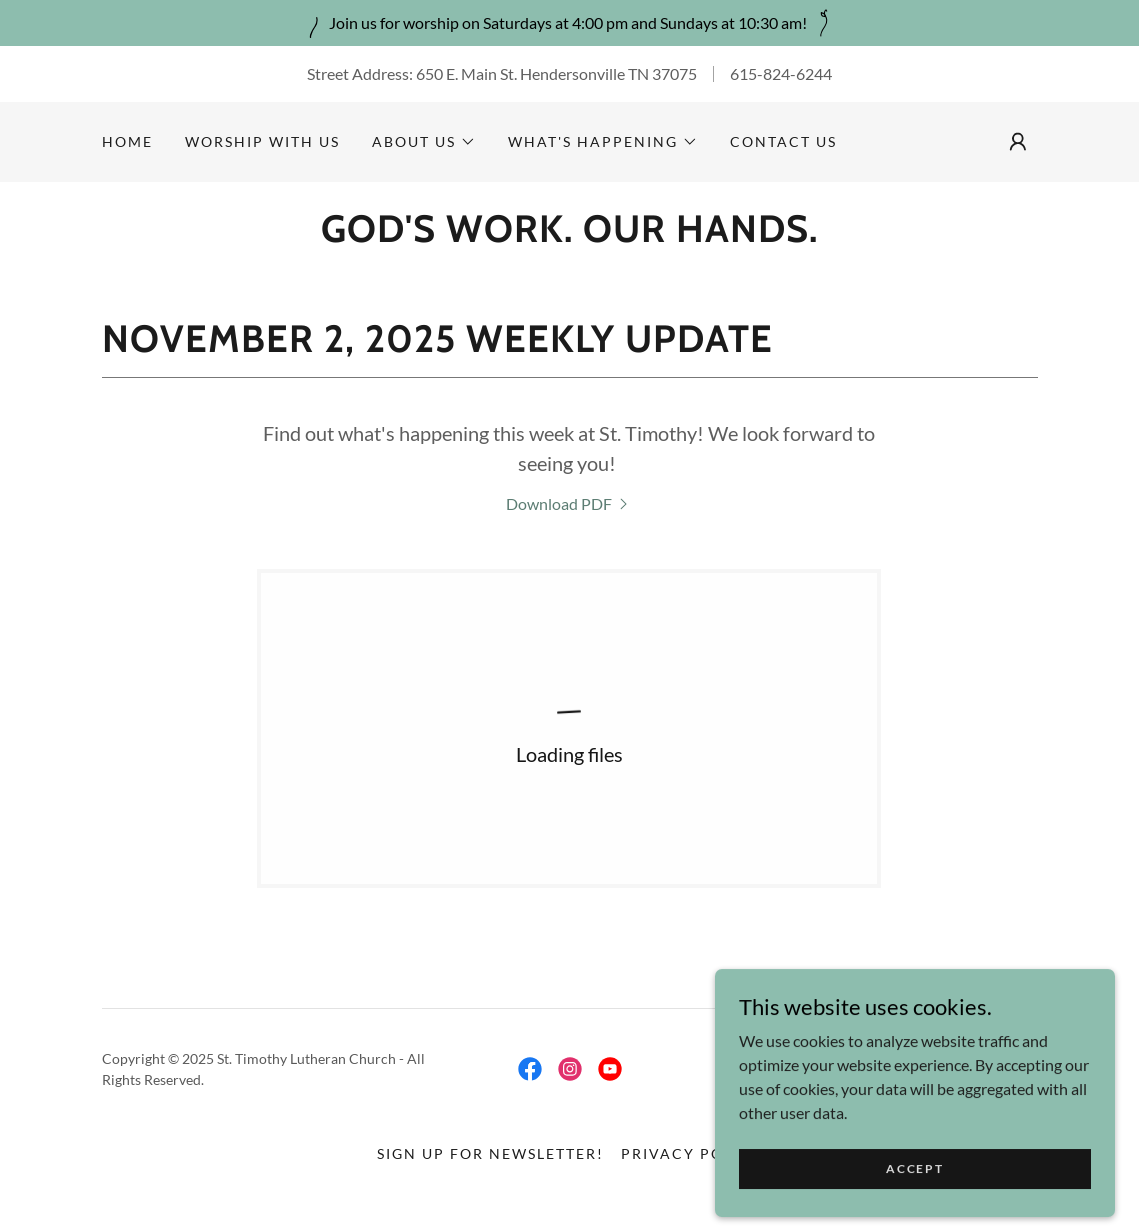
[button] (424, 142)
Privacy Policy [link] (691, 1153)
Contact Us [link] (783, 141)
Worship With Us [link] (262, 141)
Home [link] (127, 141)
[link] (569, 503)
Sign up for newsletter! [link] (490, 1153)
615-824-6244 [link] (781, 73)
